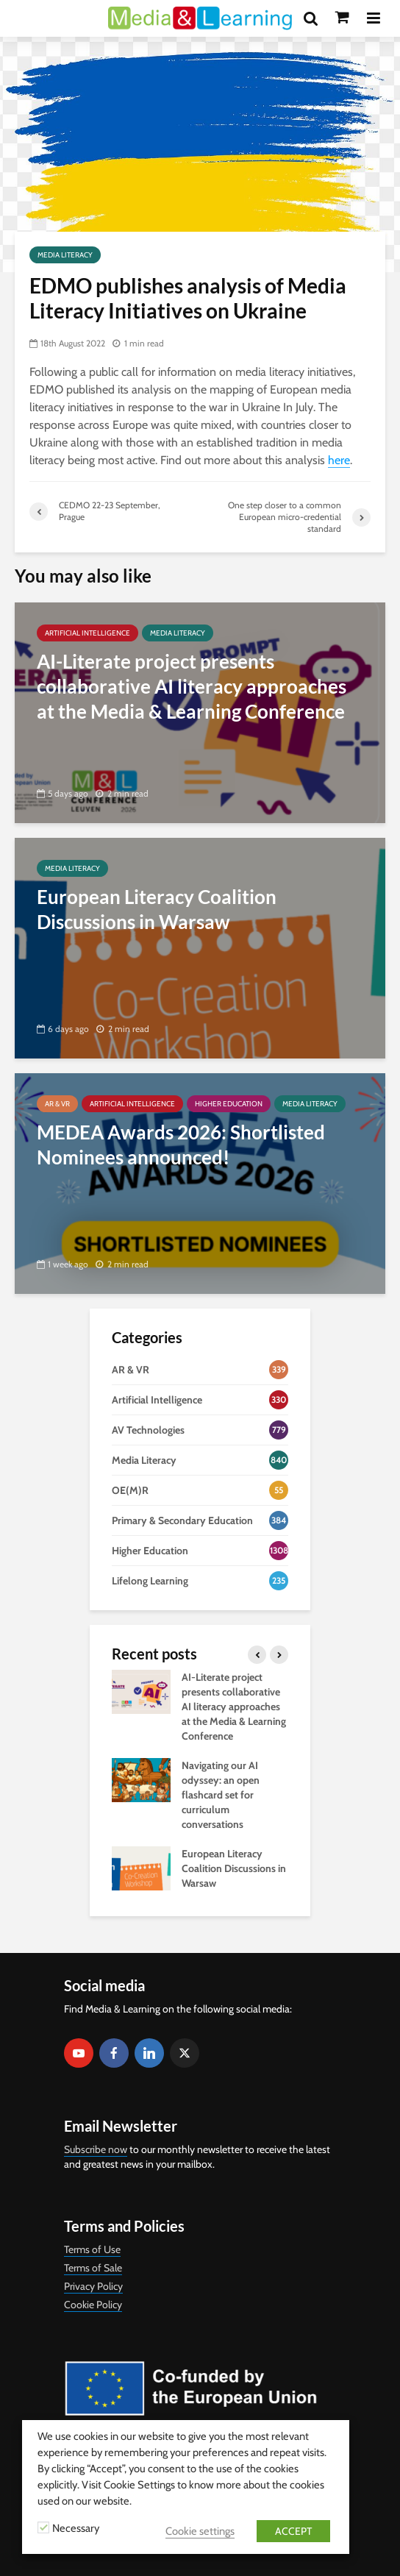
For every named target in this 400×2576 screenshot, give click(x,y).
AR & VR (57, 1104)
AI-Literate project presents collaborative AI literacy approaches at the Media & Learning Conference (234, 1707)
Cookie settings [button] (200, 2531)
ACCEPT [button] (293, 2531)
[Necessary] (43, 2527)
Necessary (75, 2528)
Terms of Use (92, 2249)
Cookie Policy (93, 2304)
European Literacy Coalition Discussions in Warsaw (234, 1868)
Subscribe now (95, 2149)
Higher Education (228, 1104)
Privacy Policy (93, 2286)
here (339, 460)
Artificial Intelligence (87, 633)
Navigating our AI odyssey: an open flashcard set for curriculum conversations (221, 1795)
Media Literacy (65, 255)
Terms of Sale (93, 2267)
